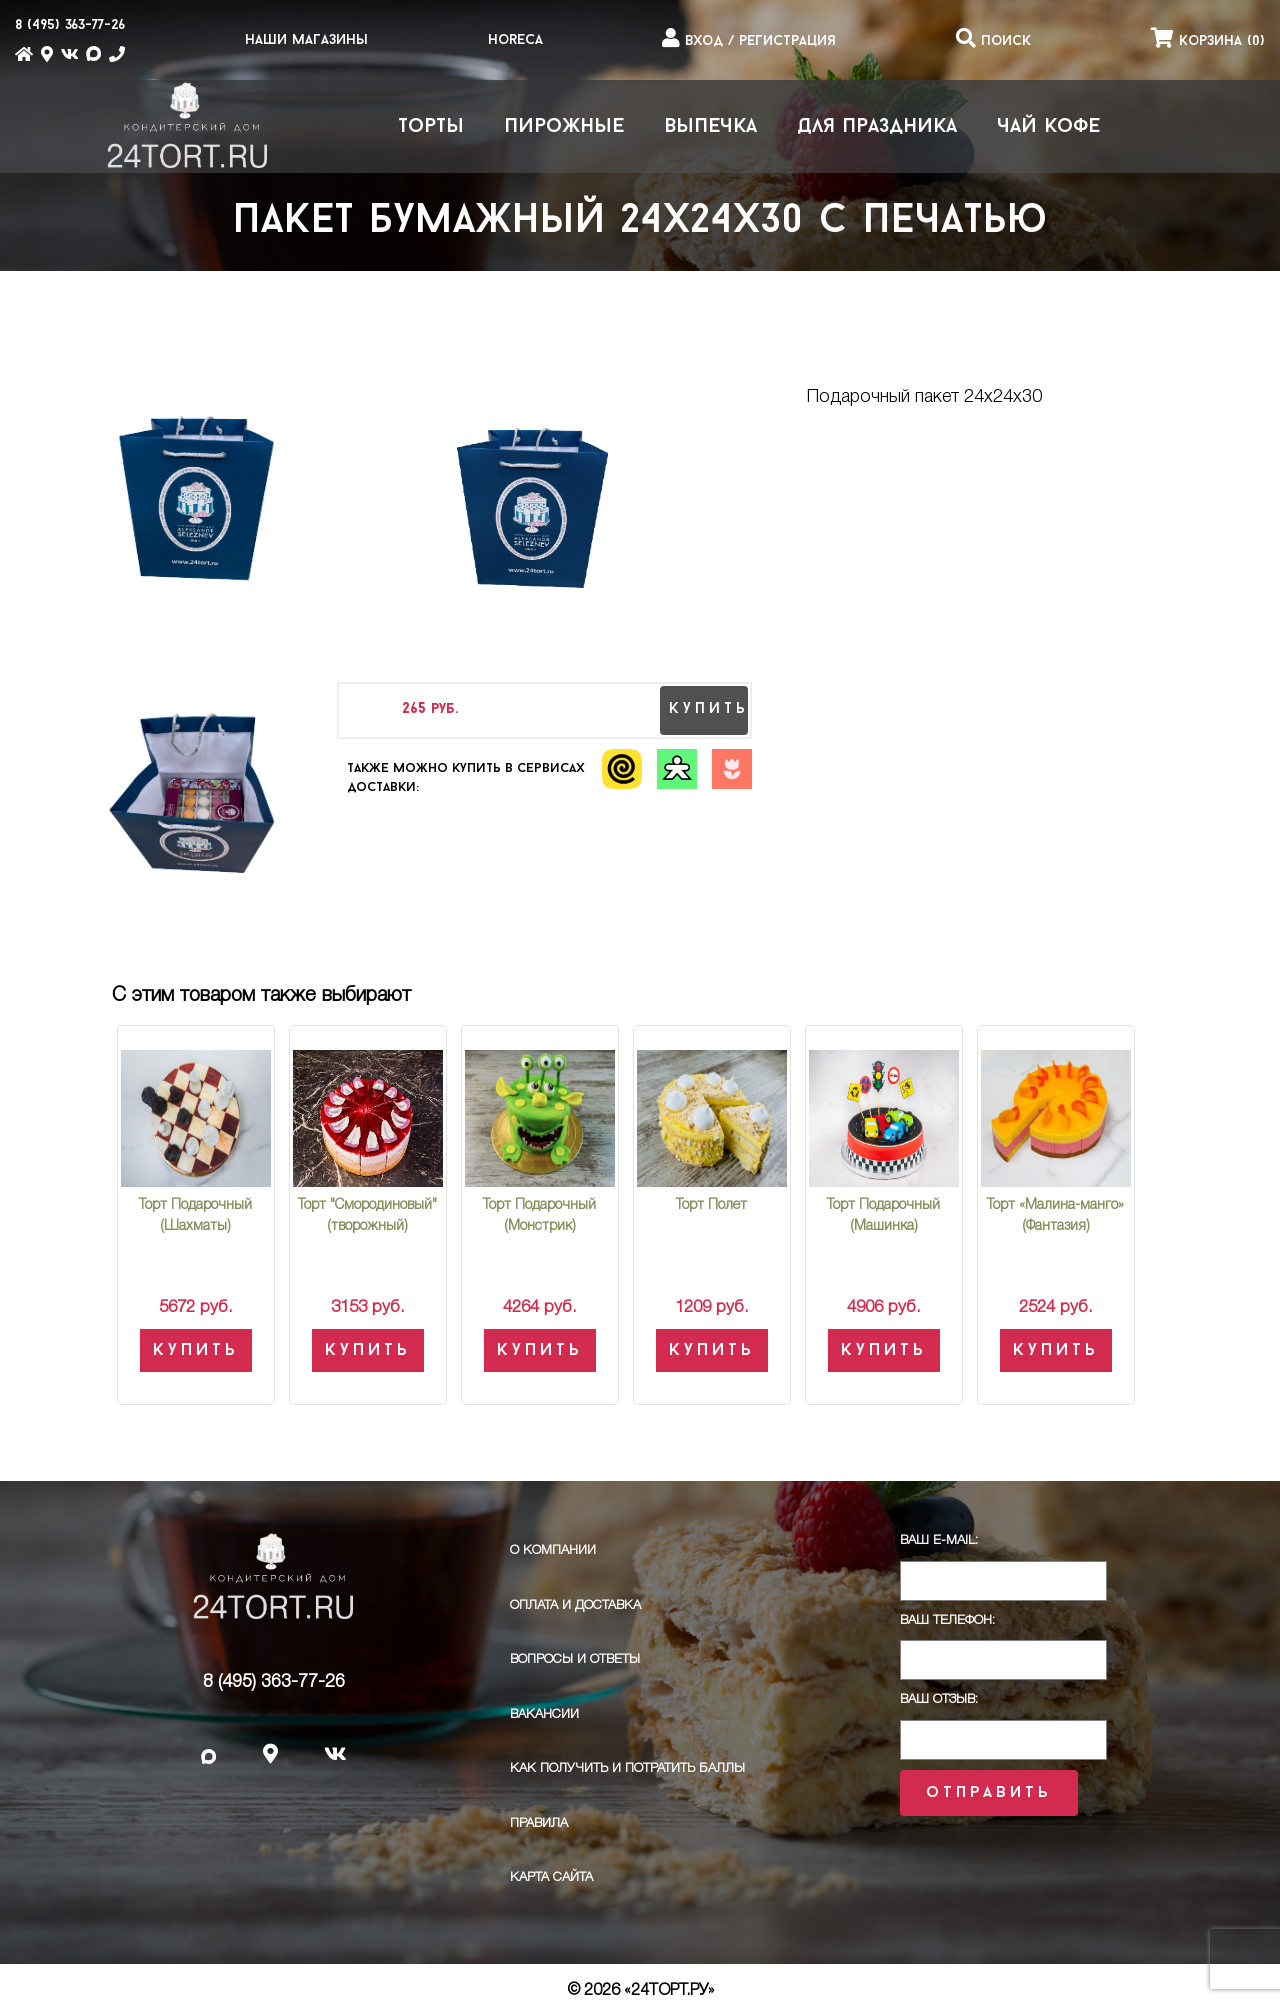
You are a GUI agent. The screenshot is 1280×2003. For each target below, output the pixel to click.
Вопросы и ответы (575, 1659)
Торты (431, 127)
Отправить (988, 1793)
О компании (553, 1550)
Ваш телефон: (947, 1620)
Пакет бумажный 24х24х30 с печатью (640, 222)
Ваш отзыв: (939, 1699)
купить (708, 709)
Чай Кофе (1048, 127)
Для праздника (877, 127)
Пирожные (564, 127)
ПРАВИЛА (539, 1823)
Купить (196, 1350)
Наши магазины (306, 40)
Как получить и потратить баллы (627, 1768)
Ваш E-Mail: (939, 1540)
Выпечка (710, 127)
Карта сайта (551, 1877)
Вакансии (544, 1714)
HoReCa (515, 40)
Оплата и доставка (575, 1605)
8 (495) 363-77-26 (274, 1682)
